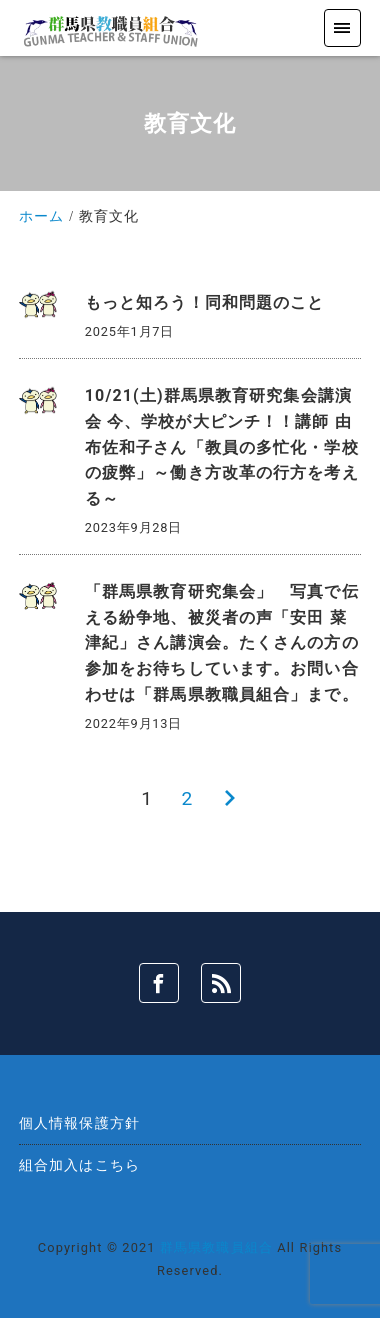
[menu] (342, 27)
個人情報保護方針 (79, 1123)
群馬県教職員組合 (216, 1247)
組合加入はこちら (79, 1165)
